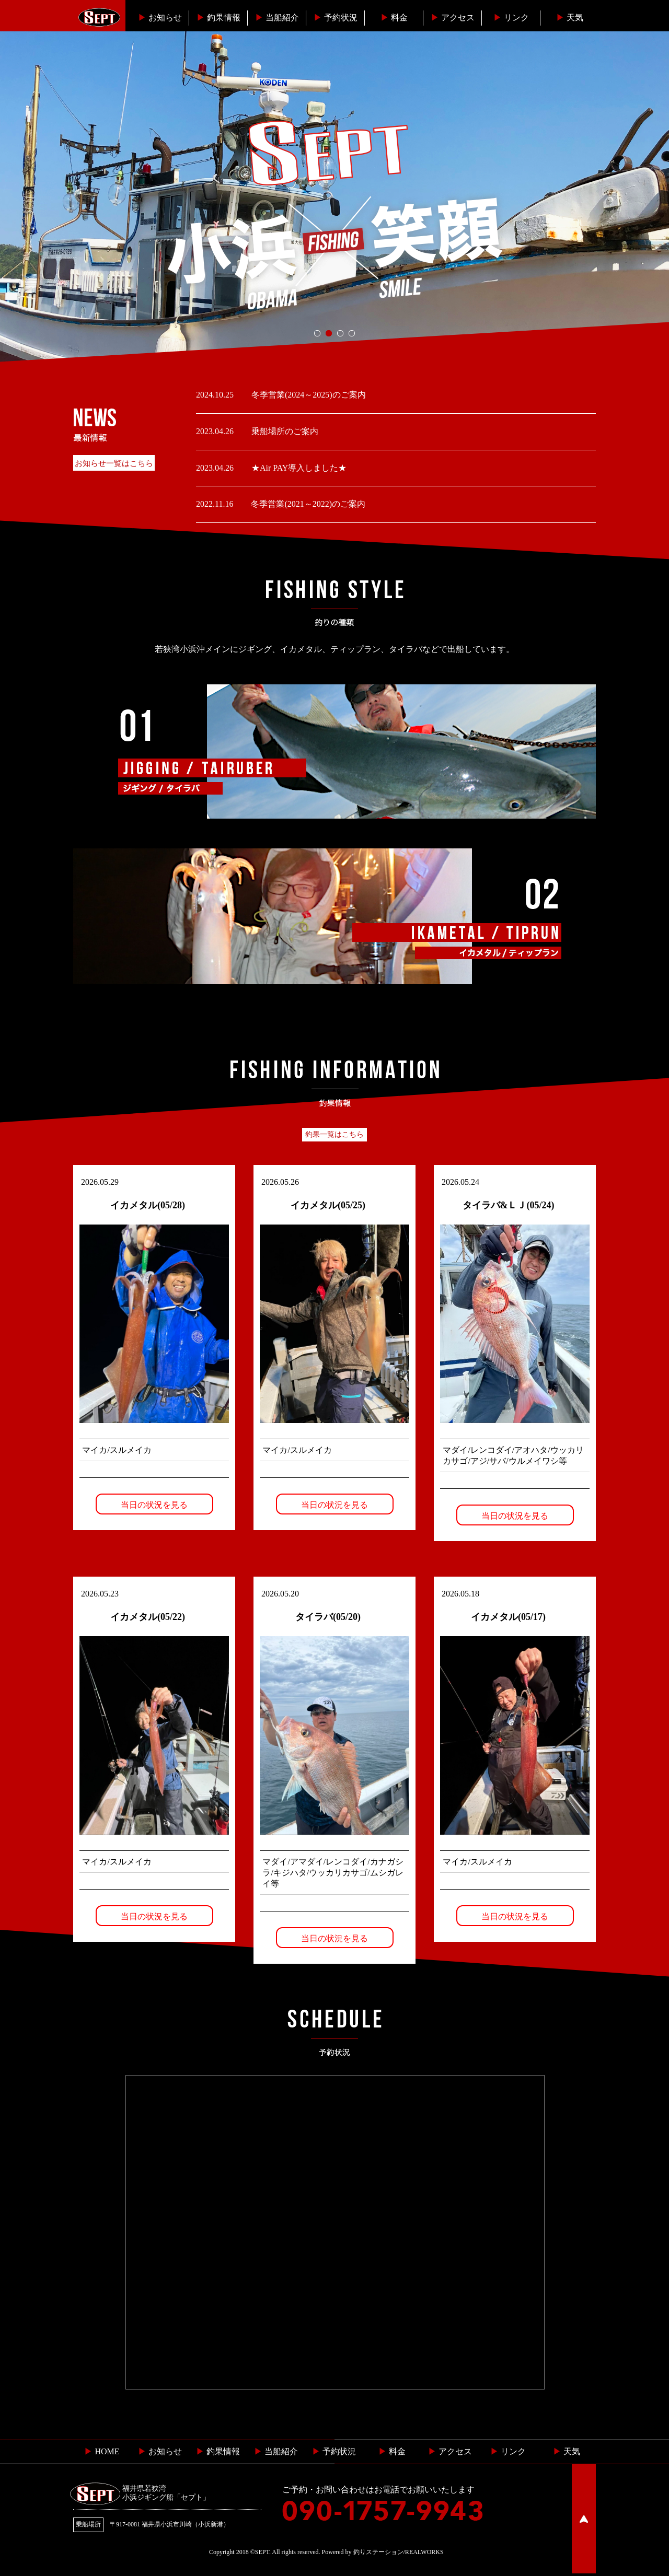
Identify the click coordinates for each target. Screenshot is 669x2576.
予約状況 (335, 17)
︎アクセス (453, 17)
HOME (101, 2453)
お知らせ (160, 17)
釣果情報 (218, 17)
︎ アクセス (450, 2453)
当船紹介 (277, 17)
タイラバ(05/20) (328, 1618)
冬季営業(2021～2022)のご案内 (307, 503)
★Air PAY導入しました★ (298, 467)
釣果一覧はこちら (334, 1134)
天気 (569, 17)
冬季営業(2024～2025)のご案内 (307, 394)
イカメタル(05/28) (147, 1205)
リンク (511, 17)
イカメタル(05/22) (147, 1618)
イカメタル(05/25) (328, 1205)
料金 (394, 17)
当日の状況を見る (154, 1504)
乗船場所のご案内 (283, 431)
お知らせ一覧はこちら (114, 463)
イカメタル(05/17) (508, 1618)
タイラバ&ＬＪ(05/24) (509, 1205)
